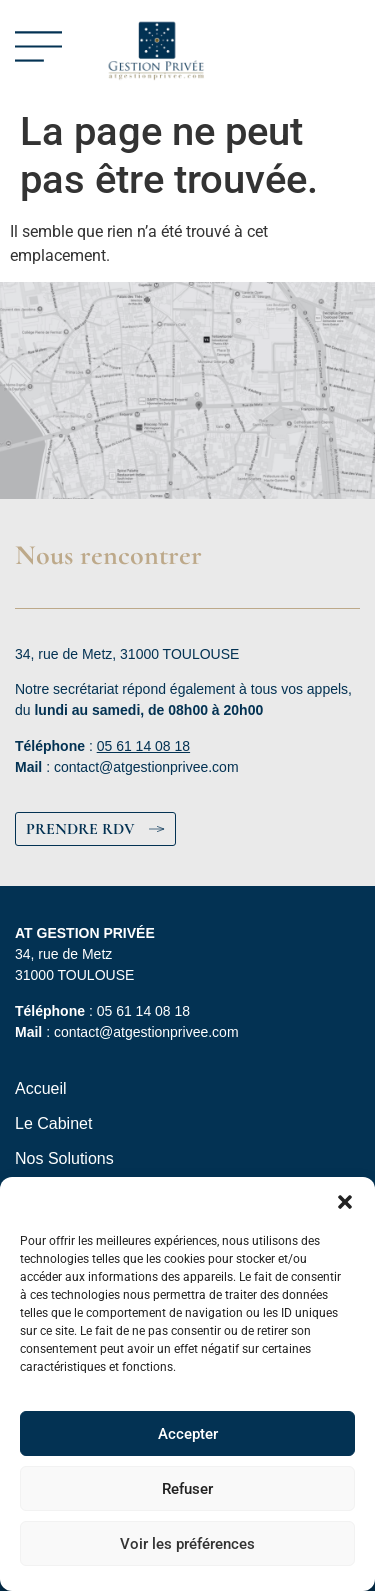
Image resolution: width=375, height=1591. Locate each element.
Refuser (187, 1489)
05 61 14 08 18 (143, 746)
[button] (345, 1202)
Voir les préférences (187, 1544)
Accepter (188, 1434)
